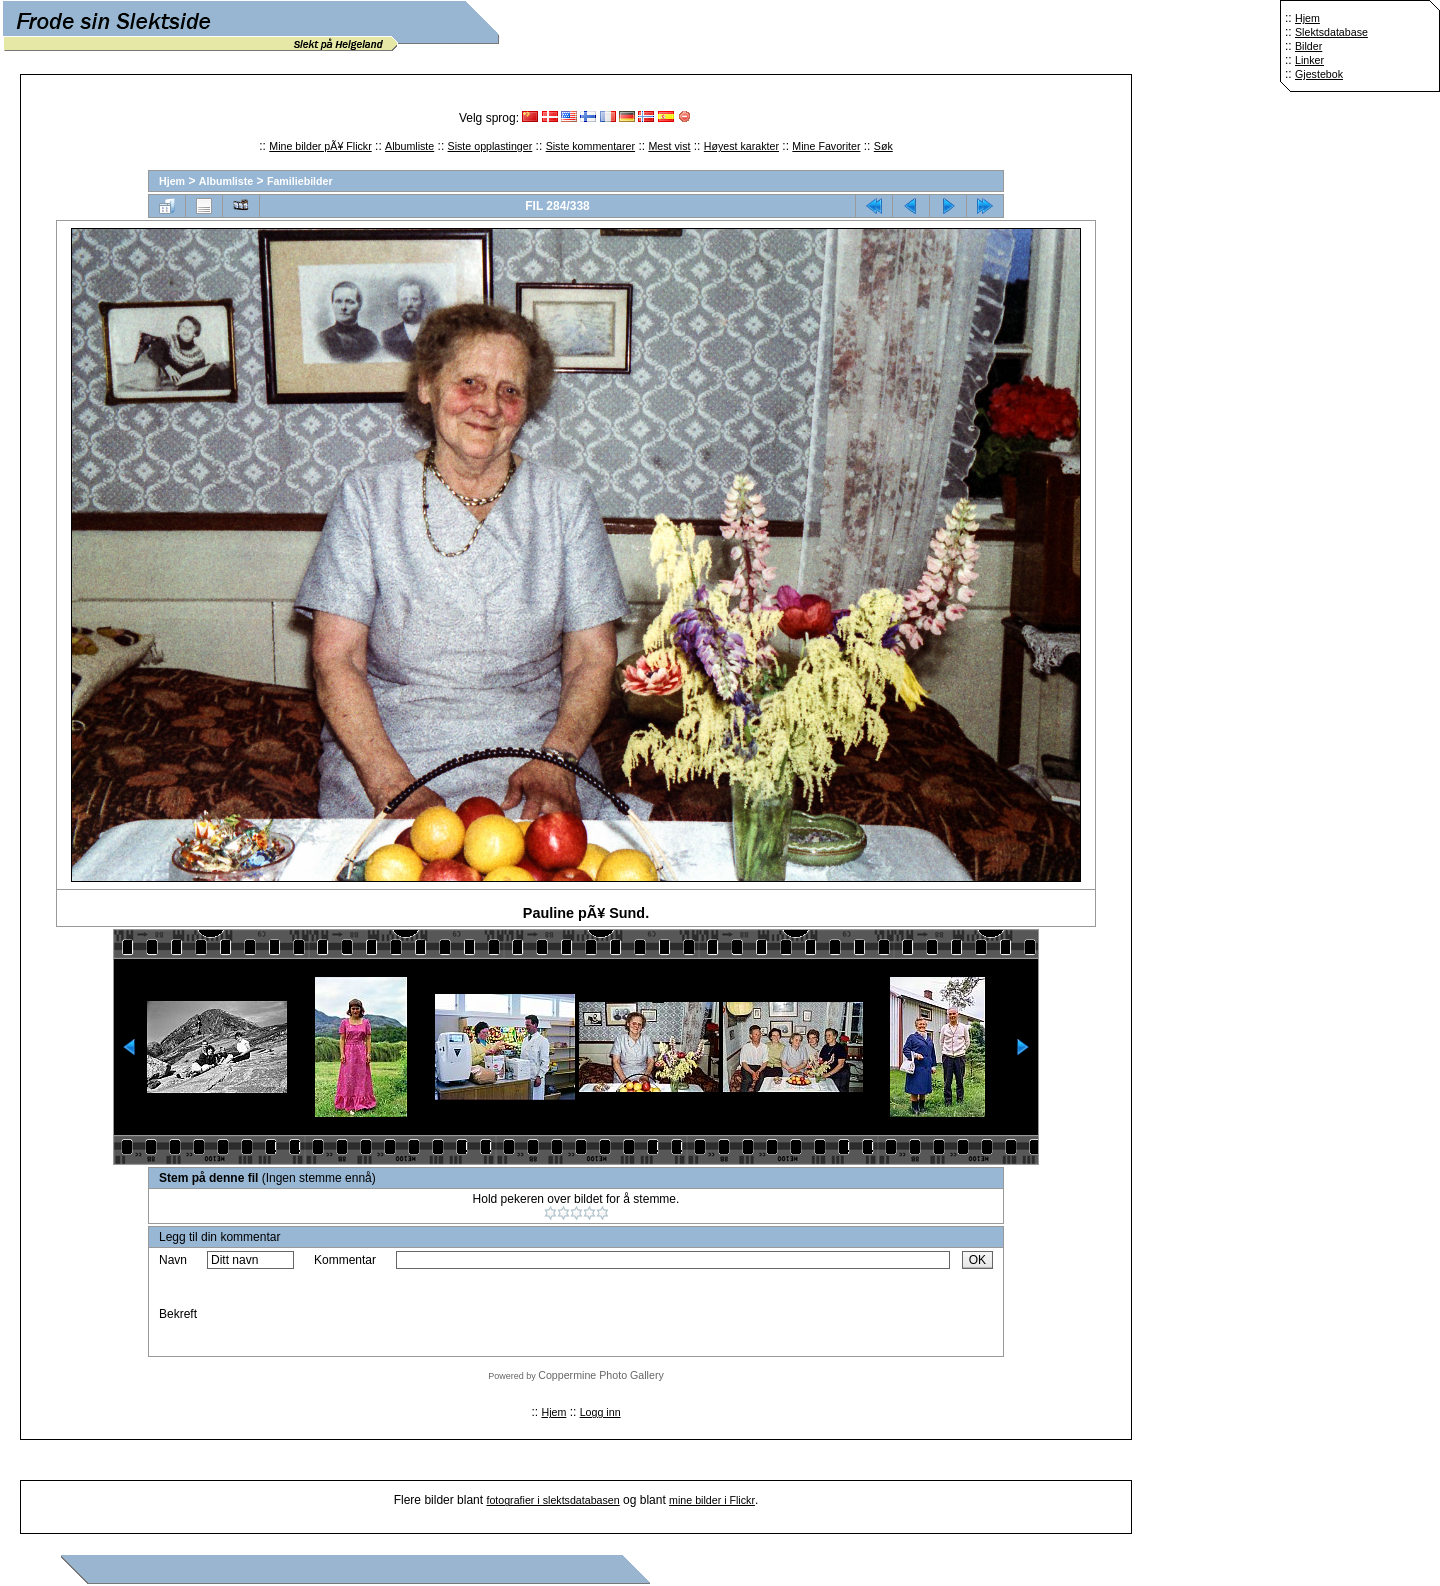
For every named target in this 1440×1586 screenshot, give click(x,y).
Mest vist (669, 146)
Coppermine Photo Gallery (601, 1375)
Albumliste (409, 146)
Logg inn (600, 1412)
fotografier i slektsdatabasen (552, 1500)
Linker (1309, 60)
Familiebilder (300, 181)
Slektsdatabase (1331, 32)
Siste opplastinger (490, 146)
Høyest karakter (741, 146)
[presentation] (548, 1314)
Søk (883, 146)
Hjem (1307, 18)
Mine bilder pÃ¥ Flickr (320, 146)
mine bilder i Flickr (712, 1500)
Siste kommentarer (590, 146)
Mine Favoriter (826, 146)
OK (977, 1260)
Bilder (1308, 46)
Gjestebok (1319, 74)
